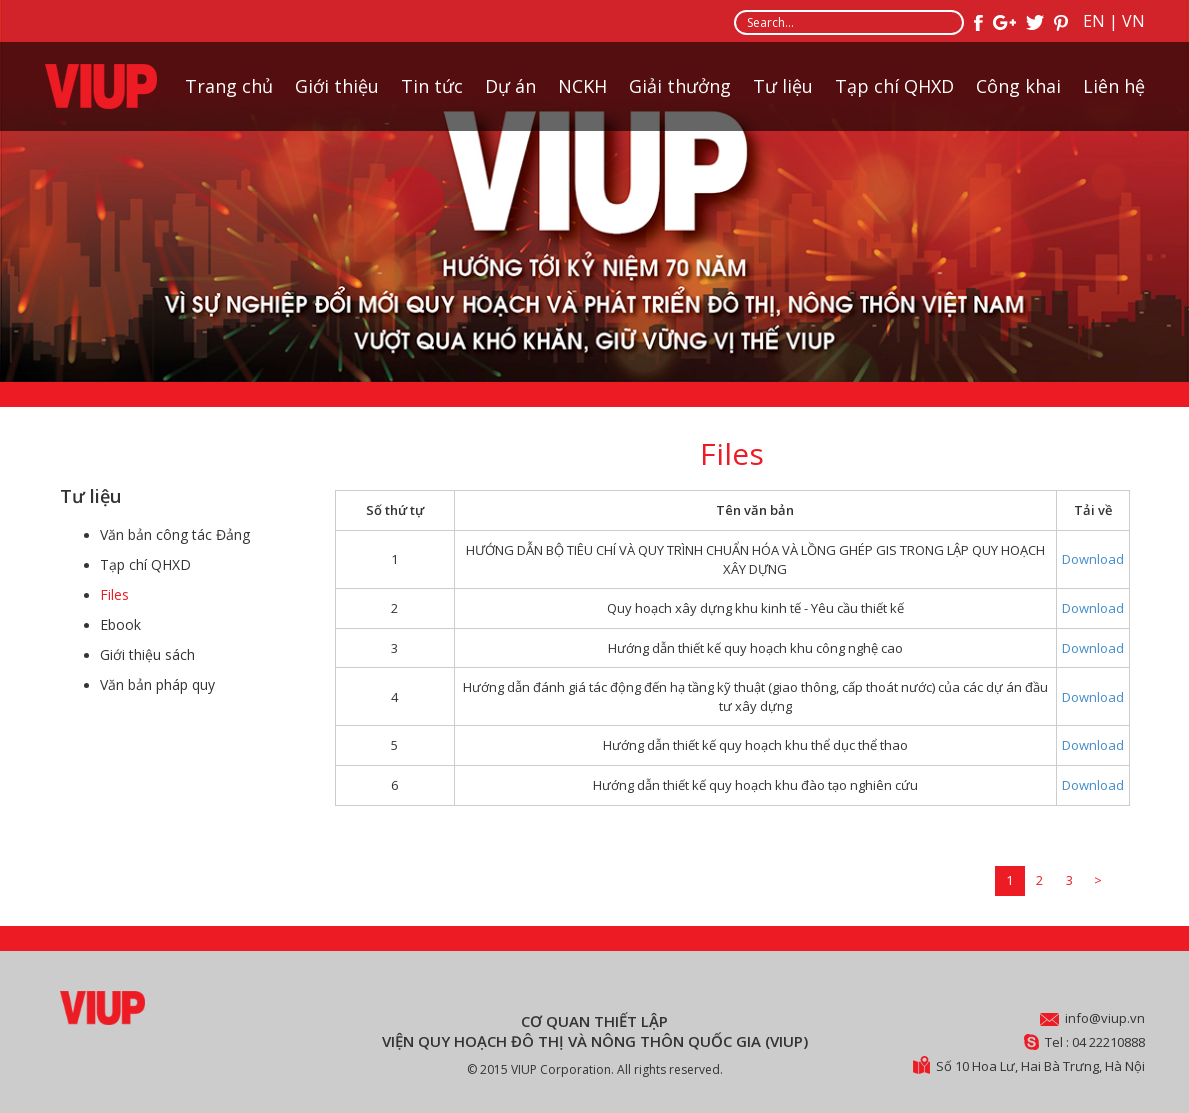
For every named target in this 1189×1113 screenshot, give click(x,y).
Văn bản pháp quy (157, 684)
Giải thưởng (680, 86)
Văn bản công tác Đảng (175, 534)
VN (1133, 21)
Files (114, 594)
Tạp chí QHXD (894, 86)
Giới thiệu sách (147, 654)
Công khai (1018, 86)
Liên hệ (1114, 86)
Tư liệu (783, 86)
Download (1093, 559)
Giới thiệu (337, 86)
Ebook (120, 624)
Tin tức (432, 86)
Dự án (510, 86)
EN (1094, 21)
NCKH (582, 86)
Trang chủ (229, 86)
